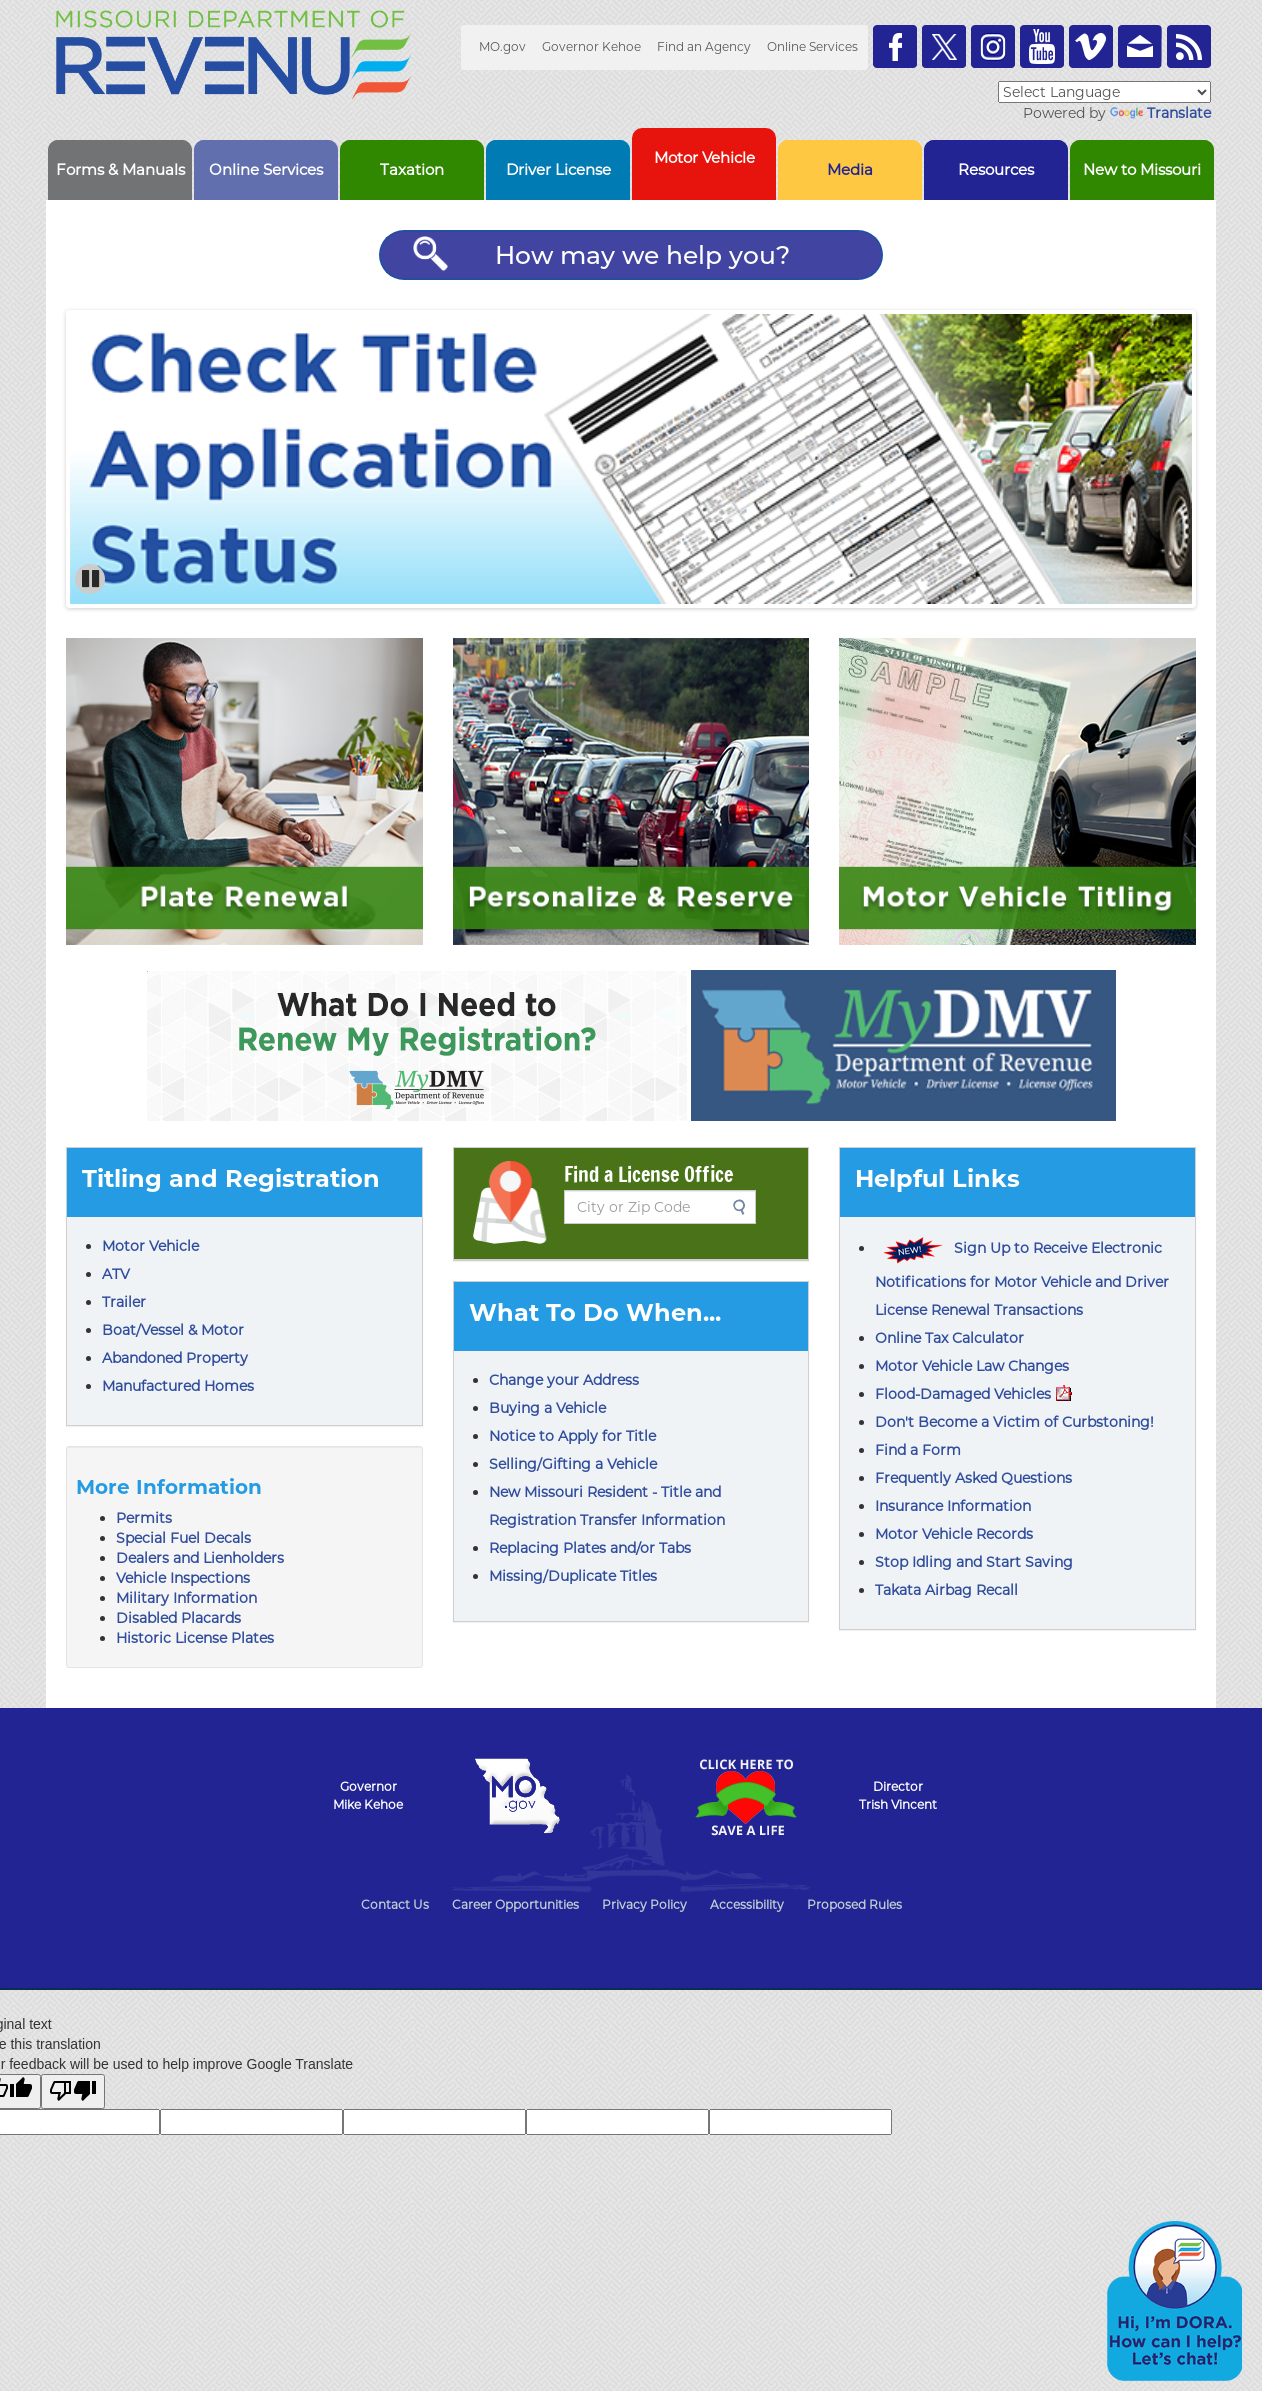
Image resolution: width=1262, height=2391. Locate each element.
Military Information (186, 1598)
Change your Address (564, 1380)
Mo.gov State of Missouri (517, 1796)
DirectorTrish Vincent (898, 1795)
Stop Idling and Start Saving (974, 1562)
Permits (144, 1518)
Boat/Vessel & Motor (173, 1330)
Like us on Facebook (895, 46)
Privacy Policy (644, 1904)
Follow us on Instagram (993, 46)
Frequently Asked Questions (973, 1478)
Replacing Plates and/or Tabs (590, 1548)
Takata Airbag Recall (946, 1590)
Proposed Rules (854, 1904)
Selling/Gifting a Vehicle (573, 1464)
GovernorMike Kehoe (368, 1795)
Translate (1160, 113)
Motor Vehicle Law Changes (972, 1366)
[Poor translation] (73, 2091)
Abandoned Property (175, 1358)
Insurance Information (953, 1506)
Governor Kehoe (591, 46)
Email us (1140, 46)
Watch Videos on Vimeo (1091, 46)
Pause (92, 579)
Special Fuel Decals (183, 1538)
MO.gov (502, 46)
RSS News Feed (1189, 46)
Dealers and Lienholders (200, 1558)
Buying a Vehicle (547, 1408)
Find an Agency (704, 46)
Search (745, 1207)
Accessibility (747, 1904)
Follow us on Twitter (944, 46)
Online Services (812, 46)
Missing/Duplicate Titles (573, 1576)
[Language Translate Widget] (1104, 92)
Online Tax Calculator (949, 1338)
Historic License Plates (195, 1638)
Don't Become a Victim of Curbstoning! (1014, 1422)
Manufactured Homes (178, 1386)
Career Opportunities (515, 1904)
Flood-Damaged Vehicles (973, 1394)
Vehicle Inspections (183, 1578)
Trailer (124, 1302)
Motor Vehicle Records (954, 1534)
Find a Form (918, 1450)
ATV (116, 1274)
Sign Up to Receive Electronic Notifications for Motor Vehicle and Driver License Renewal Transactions (1022, 1278)
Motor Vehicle (150, 1246)
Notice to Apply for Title (572, 1436)
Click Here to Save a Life (745, 1797)
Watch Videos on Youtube (1042, 46)
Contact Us (395, 1904)
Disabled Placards (178, 1618)
